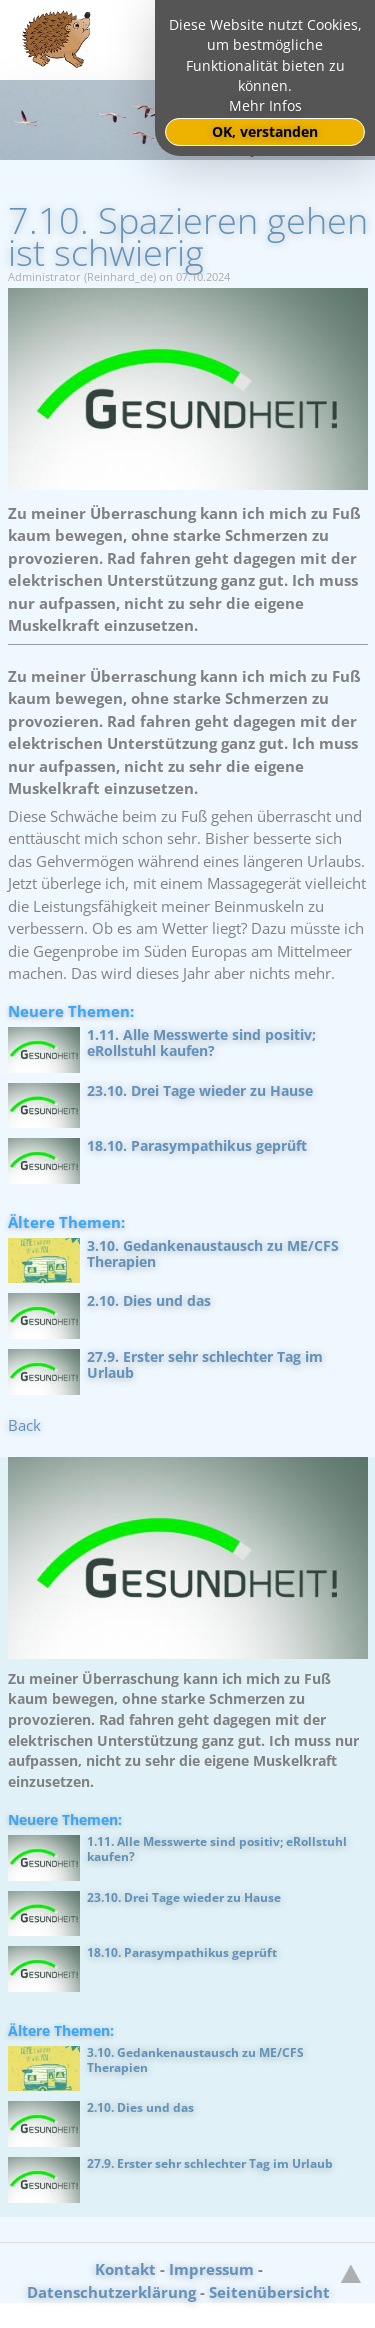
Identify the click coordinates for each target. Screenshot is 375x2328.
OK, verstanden (265, 132)
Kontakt (125, 2269)
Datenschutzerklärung (111, 2292)
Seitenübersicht (269, 2292)
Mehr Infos (265, 106)
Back (24, 1425)
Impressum (211, 2269)
